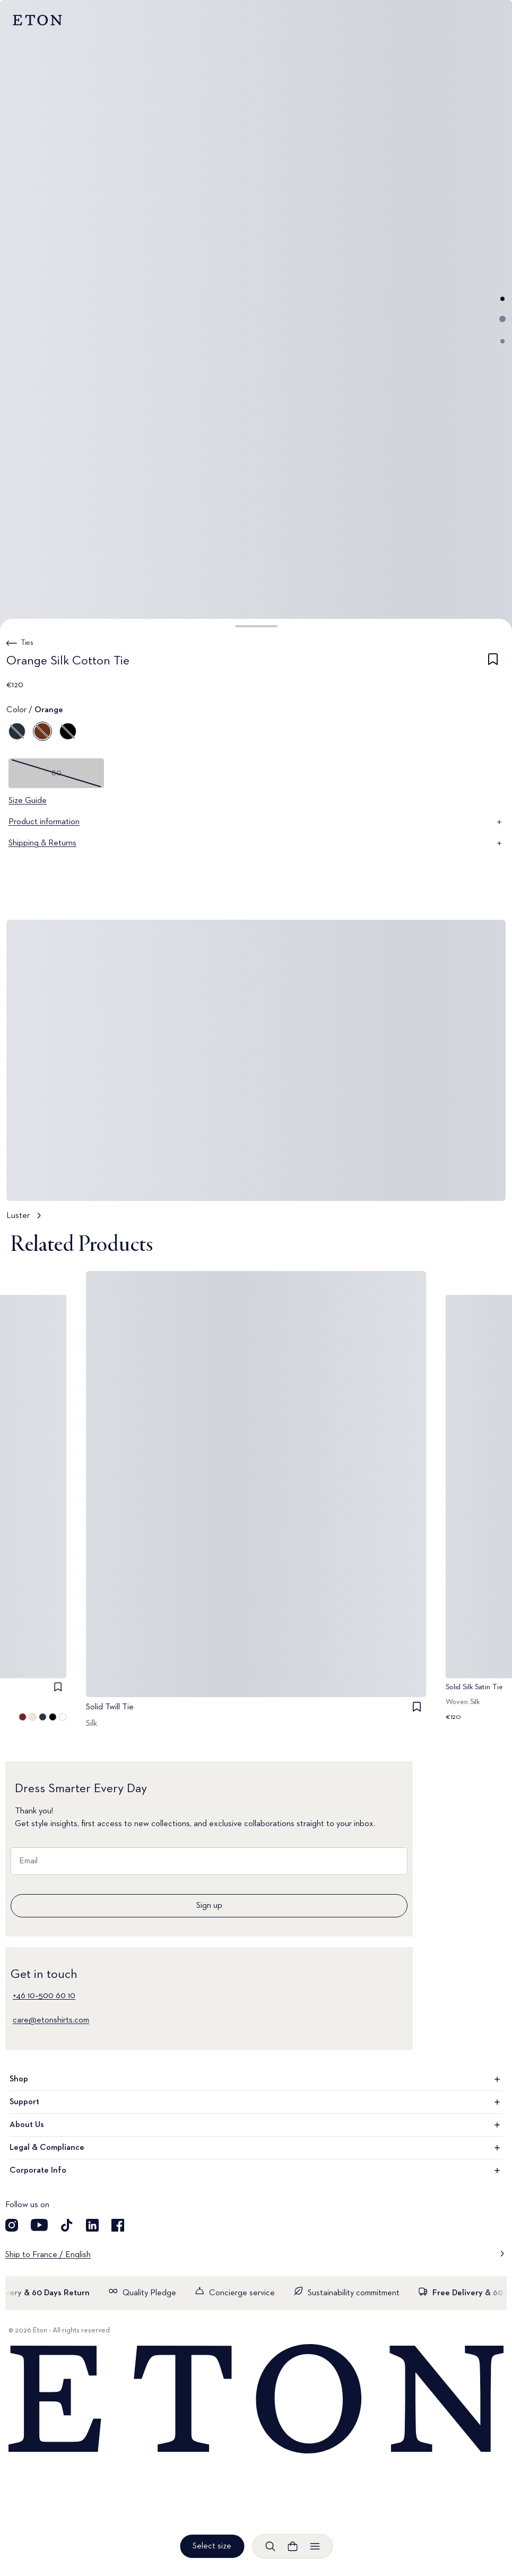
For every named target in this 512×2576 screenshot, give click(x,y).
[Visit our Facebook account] (117, 2225)
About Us (256, 2125)
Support (256, 2102)
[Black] (67, 731)
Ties (27, 642)
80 (56, 773)
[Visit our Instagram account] (11, 2225)
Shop (256, 2079)
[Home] (256, 2399)
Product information (256, 822)
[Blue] (16, 731)
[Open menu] (314, 2546)
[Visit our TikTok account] (66, 2225)
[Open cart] (292, 2546)
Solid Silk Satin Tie (474, 1686)
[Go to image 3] (502, 341)
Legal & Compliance (256, 2147)
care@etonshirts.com (51, 2020)
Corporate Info (256, 2170)
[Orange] (42, 731)
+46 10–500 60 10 (44, 1996)
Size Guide (27, 801)
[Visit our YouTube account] (39, 2225)
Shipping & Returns (256, 843)
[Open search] (270, 2546)
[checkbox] (493, 663)
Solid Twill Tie (110, 1706)
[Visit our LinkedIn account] (92, 2225)
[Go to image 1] (502, 299)
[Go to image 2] (502, 319)
